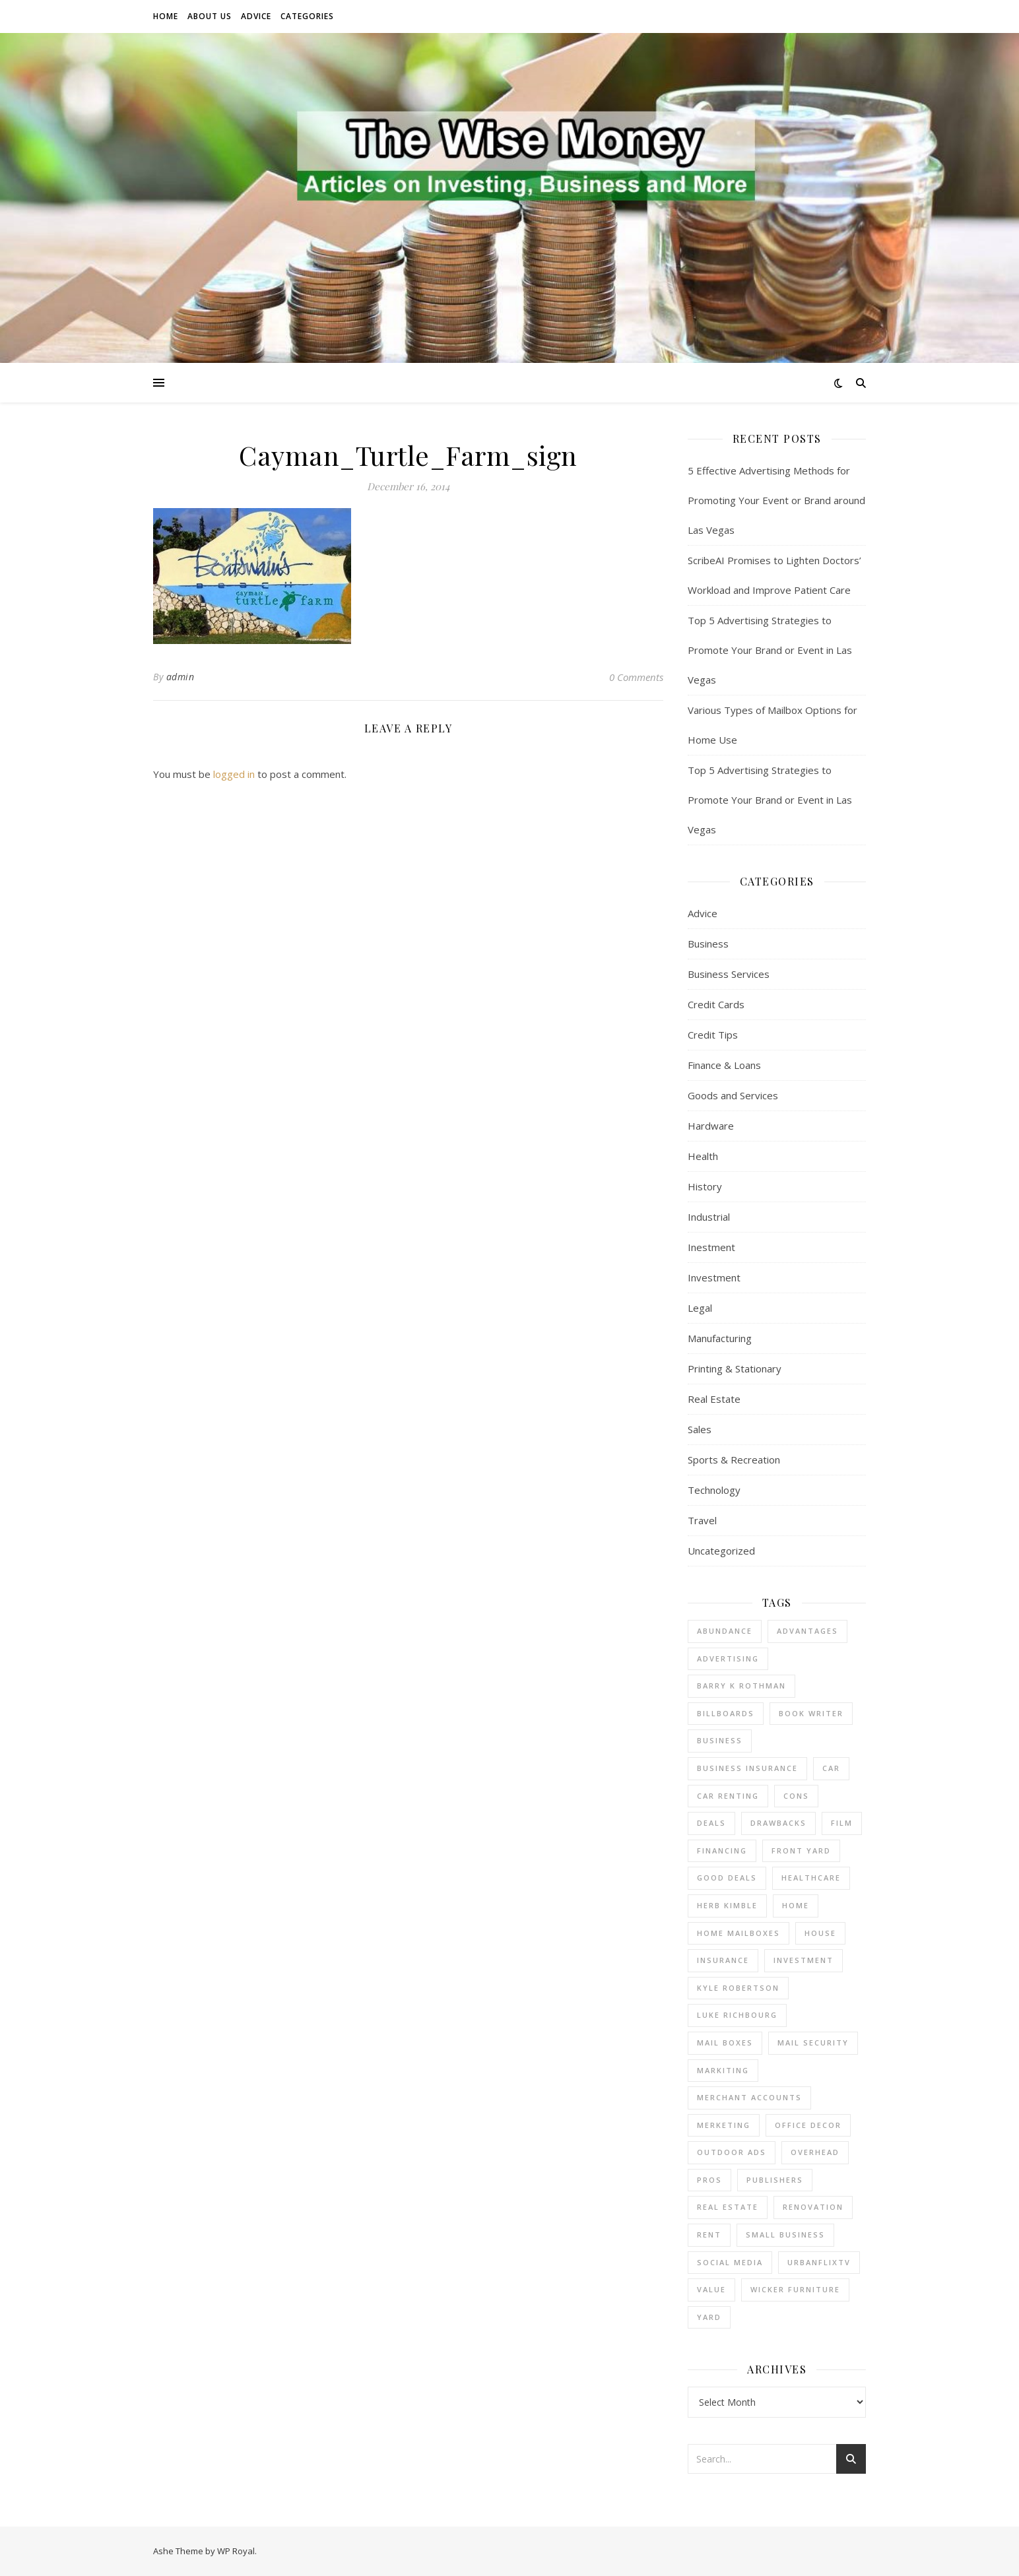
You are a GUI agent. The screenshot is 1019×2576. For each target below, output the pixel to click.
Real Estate (714, 1398)
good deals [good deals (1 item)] (727, 1878)
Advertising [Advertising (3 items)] (728, 1658)
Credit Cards (716, 1004)
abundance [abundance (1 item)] (724, 1631)
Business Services (729, 974)
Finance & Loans (724, 1065)
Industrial (709, 1216)
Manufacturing (720, 1338)
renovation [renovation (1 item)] (813, 2207)
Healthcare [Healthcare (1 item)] (811, 1878)
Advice (256, 16)
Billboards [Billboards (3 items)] (725, 1713)
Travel (702, 1520)
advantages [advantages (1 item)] (807, 1631)
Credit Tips (713, 1034)
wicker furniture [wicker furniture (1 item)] (795, 2289)
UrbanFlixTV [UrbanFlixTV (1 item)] (819, 2262)
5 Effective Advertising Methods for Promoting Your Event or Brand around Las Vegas (776, 500)
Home (165, 16)
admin (180, 676)
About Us (209, 16)
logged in (234, 774)
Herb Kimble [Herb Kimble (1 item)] (727, 1905)
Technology (714, 1490)
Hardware (711, 1125)
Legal (700, 1307)
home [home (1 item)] (795, 1905)
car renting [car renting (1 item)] (728, 1796)
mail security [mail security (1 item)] (813, 2042)
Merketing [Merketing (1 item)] (723, 2125)
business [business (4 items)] (719, 1740)
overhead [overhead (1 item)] (815, 2152)
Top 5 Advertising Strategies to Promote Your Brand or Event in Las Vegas (770, 650)
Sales (699, 1429)
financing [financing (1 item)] (722, 1850)
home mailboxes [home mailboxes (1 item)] (738, 1933)
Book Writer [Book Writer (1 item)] (811, 1713)
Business (708, 943)
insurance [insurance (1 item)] (723, 1960)
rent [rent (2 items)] (709, 2234)
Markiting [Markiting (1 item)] (723, 2070)
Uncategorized (721, 1550)
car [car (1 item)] (831, 1768)
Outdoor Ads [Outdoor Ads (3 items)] (731, 2152)
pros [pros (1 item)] (709, 2180)
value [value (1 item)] (711, 2289)
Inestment (711, 1247)
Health (703, 1156)
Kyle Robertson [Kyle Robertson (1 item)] (738, 1988)
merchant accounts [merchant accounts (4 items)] (749, 2097)
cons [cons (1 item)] (796, 1796)
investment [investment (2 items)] (803, 1960)
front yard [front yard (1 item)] (801, 1850)
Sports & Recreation (734, 1459)
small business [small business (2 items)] (785, 2234)
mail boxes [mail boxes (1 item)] (725, 2042)
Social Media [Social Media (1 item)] (730, 2262)
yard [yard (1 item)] (709, 2317)
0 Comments (636, 677)
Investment (714, 1277)
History (705, 1186)
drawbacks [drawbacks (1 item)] (778, 1823)
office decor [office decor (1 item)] (808, 2125)
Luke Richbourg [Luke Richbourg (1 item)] (737, 2015)
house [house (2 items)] (820, 1933)
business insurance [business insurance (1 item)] (747, 1768)
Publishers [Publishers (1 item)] (774, 2180)
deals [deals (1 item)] (711, 1823)
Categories (307, 16)
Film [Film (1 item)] (842, 1823)
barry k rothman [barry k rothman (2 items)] (741, 1685)
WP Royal (236, 2551)
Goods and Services (733, 1095)
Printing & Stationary (734, 1368)
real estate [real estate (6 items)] (727, 2207)
